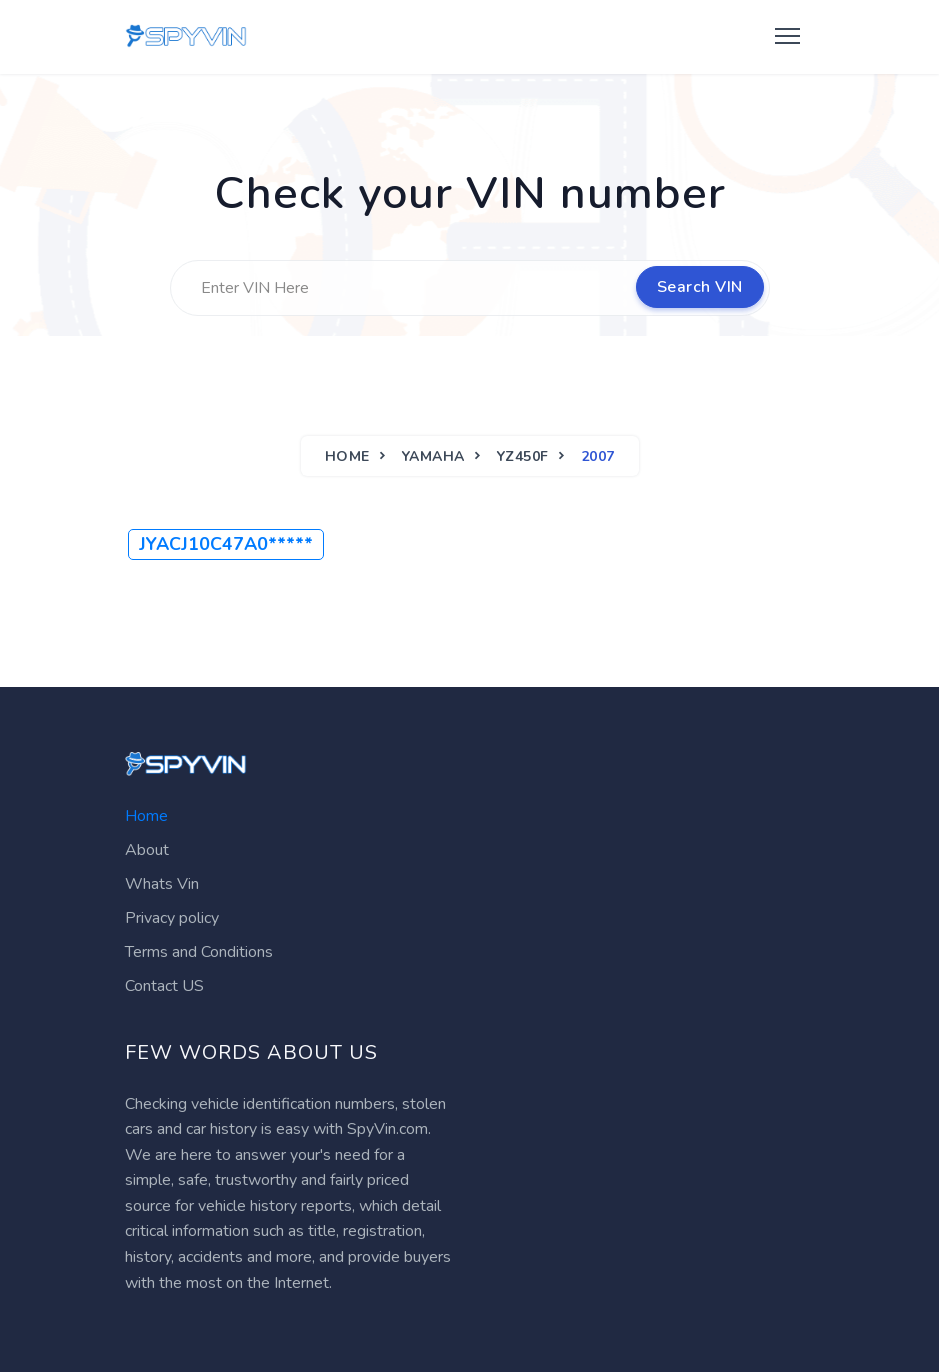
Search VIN (700, 287)
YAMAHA (433, 456)
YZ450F (523, 456)
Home (347, 456)
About (147, 850)
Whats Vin (162, 884)
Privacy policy (172, 918)
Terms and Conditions (199, 952)
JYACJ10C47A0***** (226, 544)
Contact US (164, 986)
